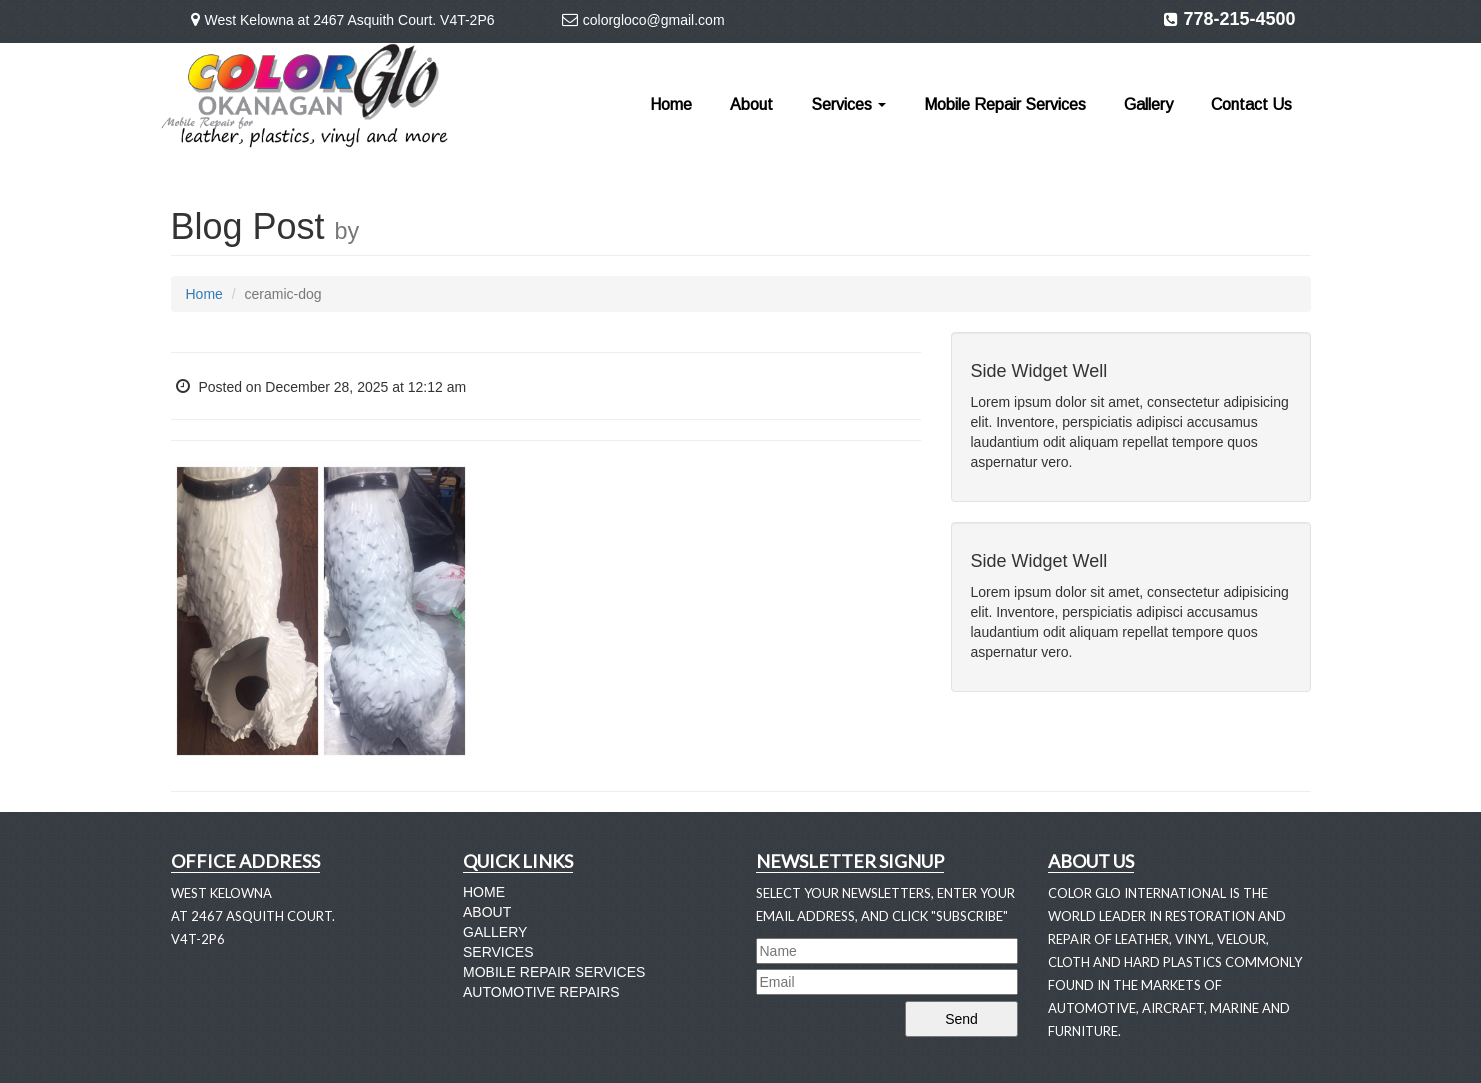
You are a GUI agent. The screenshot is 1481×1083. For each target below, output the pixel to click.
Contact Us (1251, 104)
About (751, 104)
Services (848, 104)
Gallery (1148, 104)
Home (671, 104)
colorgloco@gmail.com (654, 20)
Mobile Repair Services (1005, 104)
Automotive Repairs (541, 992)
